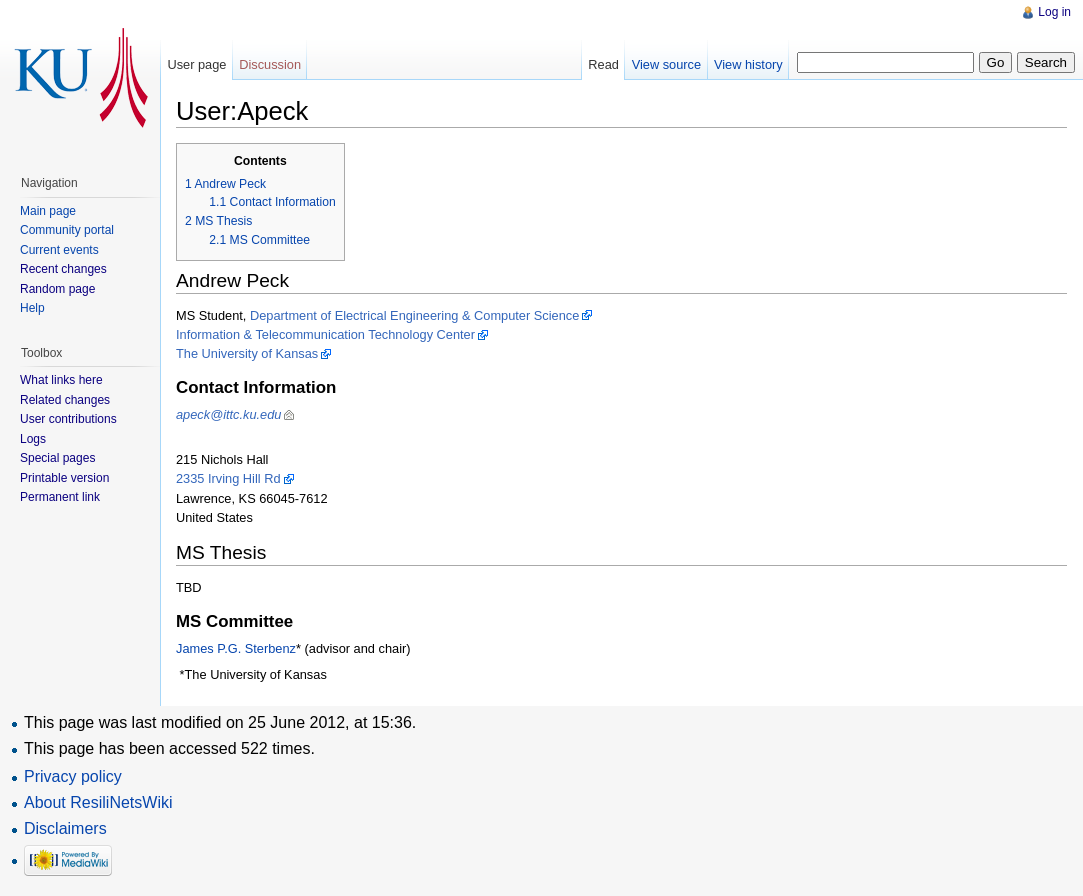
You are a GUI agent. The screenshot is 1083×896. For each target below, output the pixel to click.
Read (603, 64)
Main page (48, 211)
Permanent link (60, 497)
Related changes (65, 400)
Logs (33, 439)
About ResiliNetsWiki (98, 802)
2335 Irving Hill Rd (228, 478)
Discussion (270, 64)
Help (32, 308)
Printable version (64, 478)
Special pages (57, 458)
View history (748, 64)
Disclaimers (65, 828)
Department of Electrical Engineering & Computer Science (414, 315)
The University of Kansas (247, 353)
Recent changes (63, 269)
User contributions (68, 419)
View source (666, 64)
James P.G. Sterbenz (236, 648)
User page (196, 64)
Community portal (67, 230)
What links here (61, 380)
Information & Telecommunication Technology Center (325, 334)
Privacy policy (73, 776)
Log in (1054, 12)
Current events (59, 250)
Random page (57, 289)
